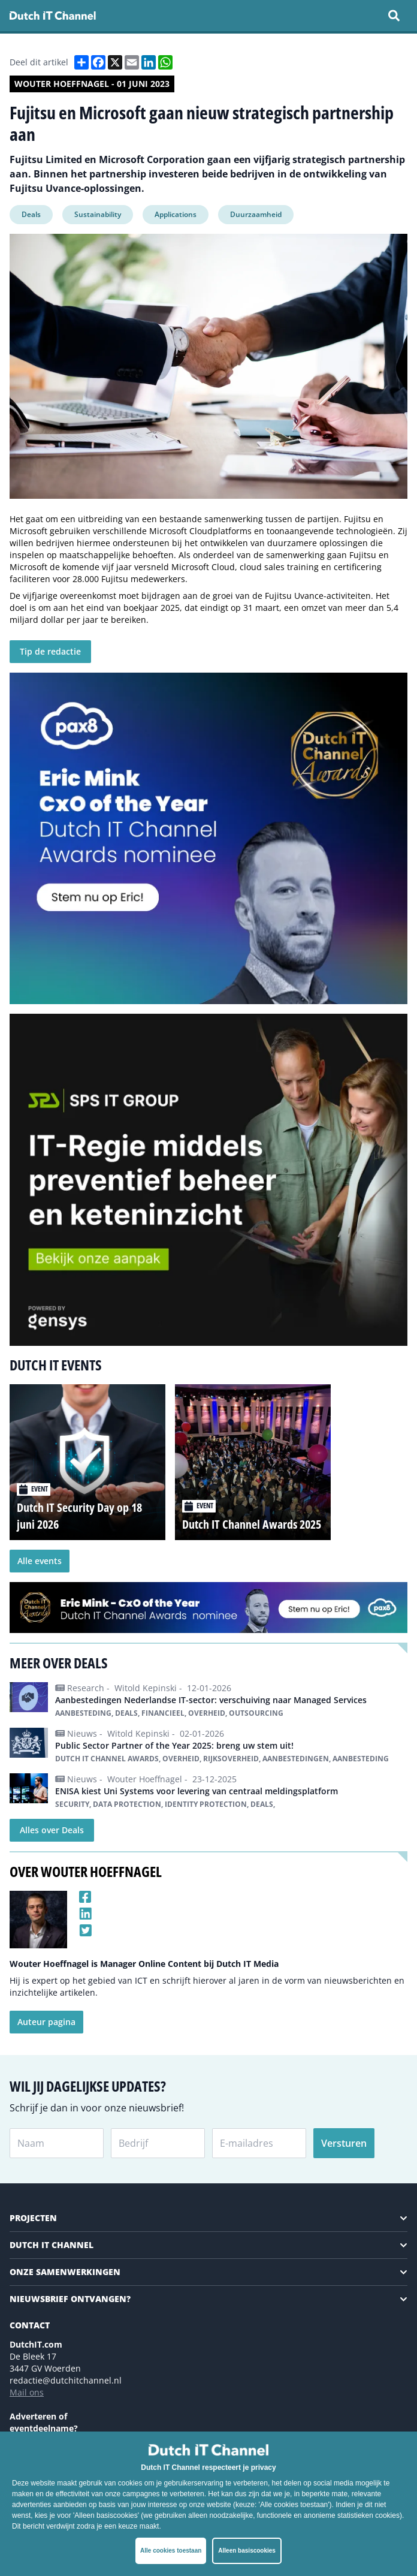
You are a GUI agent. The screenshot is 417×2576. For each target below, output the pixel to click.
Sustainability (97, 214)
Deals (31, 214)
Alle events (39, 1560)
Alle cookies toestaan (170, 2550)
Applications (176, 214)
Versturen (344, 2143)
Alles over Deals (52, 1830)
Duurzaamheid (256, 214)
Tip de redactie (50, 651)
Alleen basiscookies (247, 2550)
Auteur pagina (46, 2021)
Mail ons (27, 2392)
